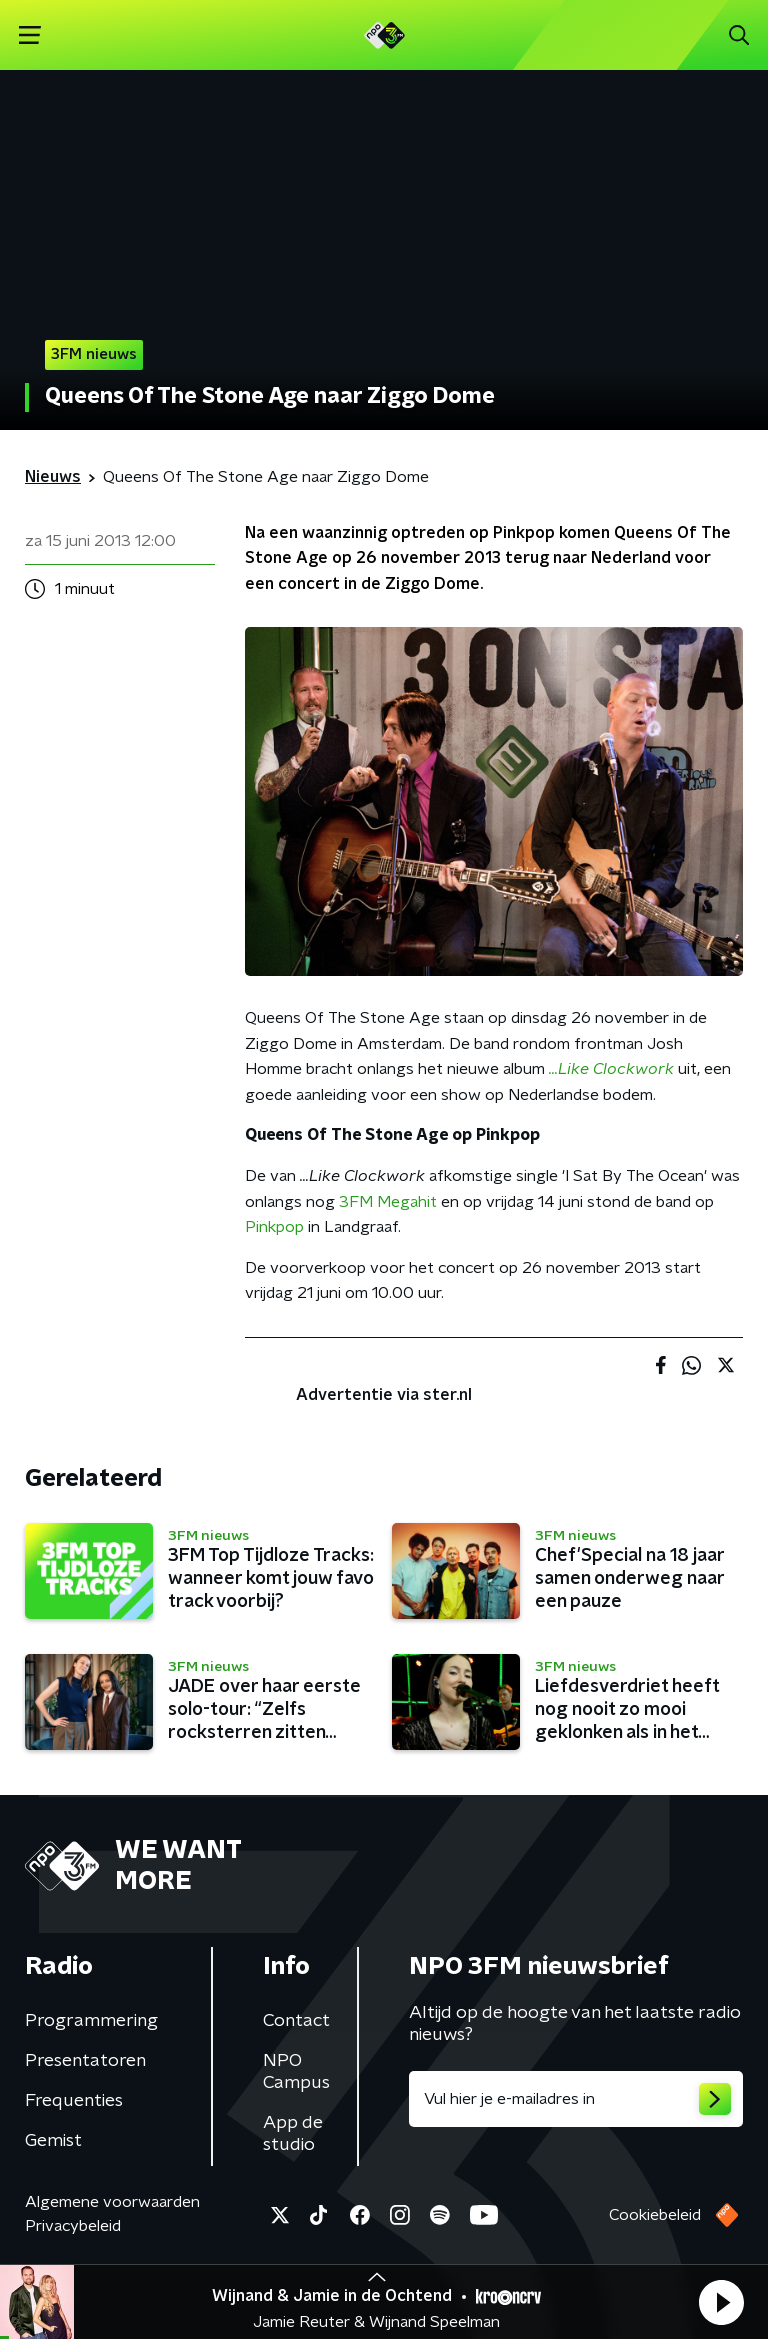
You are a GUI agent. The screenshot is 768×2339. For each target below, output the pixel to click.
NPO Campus (296, 2072)
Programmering (91, 2021)
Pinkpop (274, 1227)
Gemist (53, 2141)
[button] (721, 2302)
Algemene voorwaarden (112, 2202)
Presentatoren (85, 2061)
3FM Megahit (388, 1202)
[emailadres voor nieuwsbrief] (576, 2099)
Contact (296, 2021)
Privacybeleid (73, 2226)
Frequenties (74, 2101)
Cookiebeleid (655, 2215)
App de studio (293, 2134)
